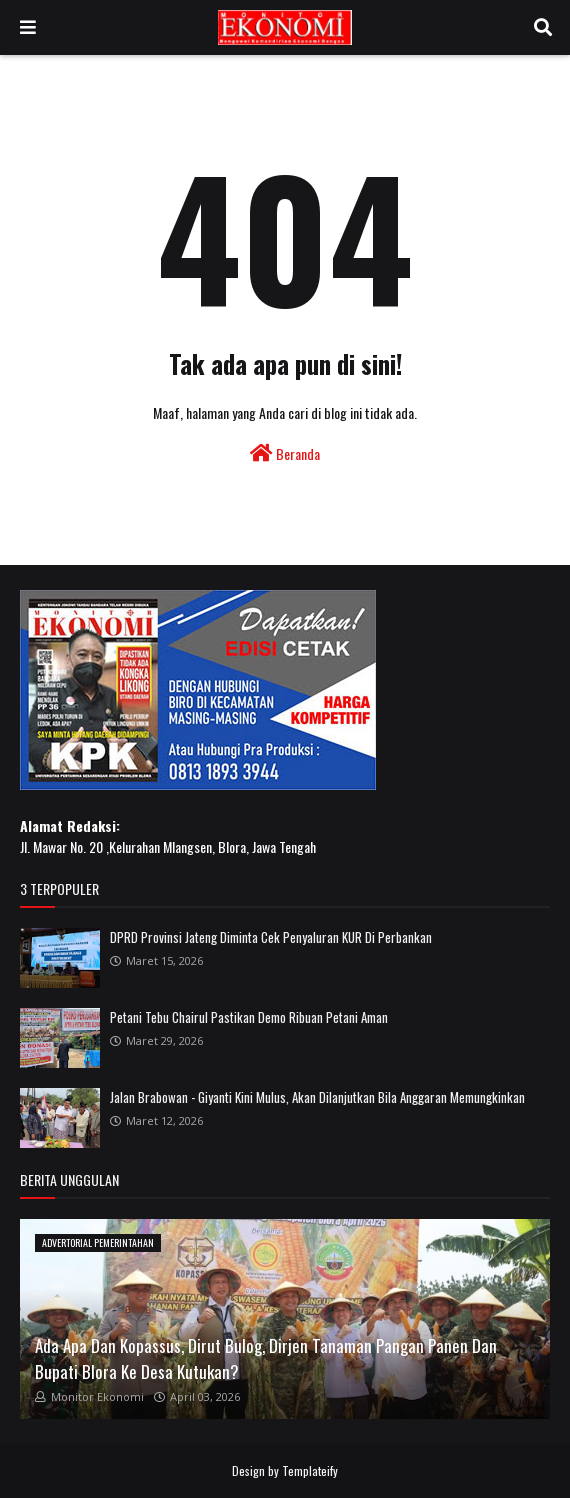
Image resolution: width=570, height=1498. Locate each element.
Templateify (310, 1470)
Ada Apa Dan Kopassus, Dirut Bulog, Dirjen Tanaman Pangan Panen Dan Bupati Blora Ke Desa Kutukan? (266, 1358)
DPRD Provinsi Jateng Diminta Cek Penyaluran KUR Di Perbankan (271, 937)
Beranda (285, 453)
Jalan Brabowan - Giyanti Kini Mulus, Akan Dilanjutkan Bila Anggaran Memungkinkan (317, 1097)
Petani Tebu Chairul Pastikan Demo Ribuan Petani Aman (249, 1017)
